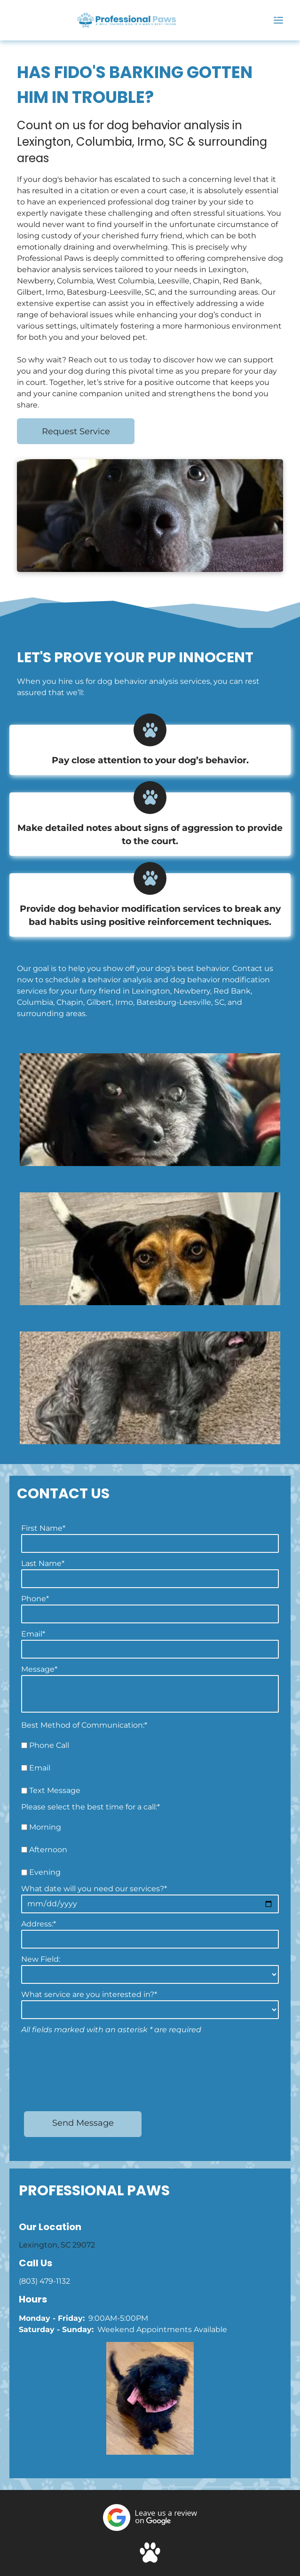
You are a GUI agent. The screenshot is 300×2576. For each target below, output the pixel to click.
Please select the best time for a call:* (90, 1806)
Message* (39, 1669)
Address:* (38, 1923)
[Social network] (150, 2486)
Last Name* (42, 1563)
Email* (33, 1633)
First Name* (43, 1528)
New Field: (40, 1959)
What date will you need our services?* (94, 1888)
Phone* (35, 1598)
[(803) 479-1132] (20, 25)
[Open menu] (278, 20)
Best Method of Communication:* (84, 1725)
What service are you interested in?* (89, 1994)
